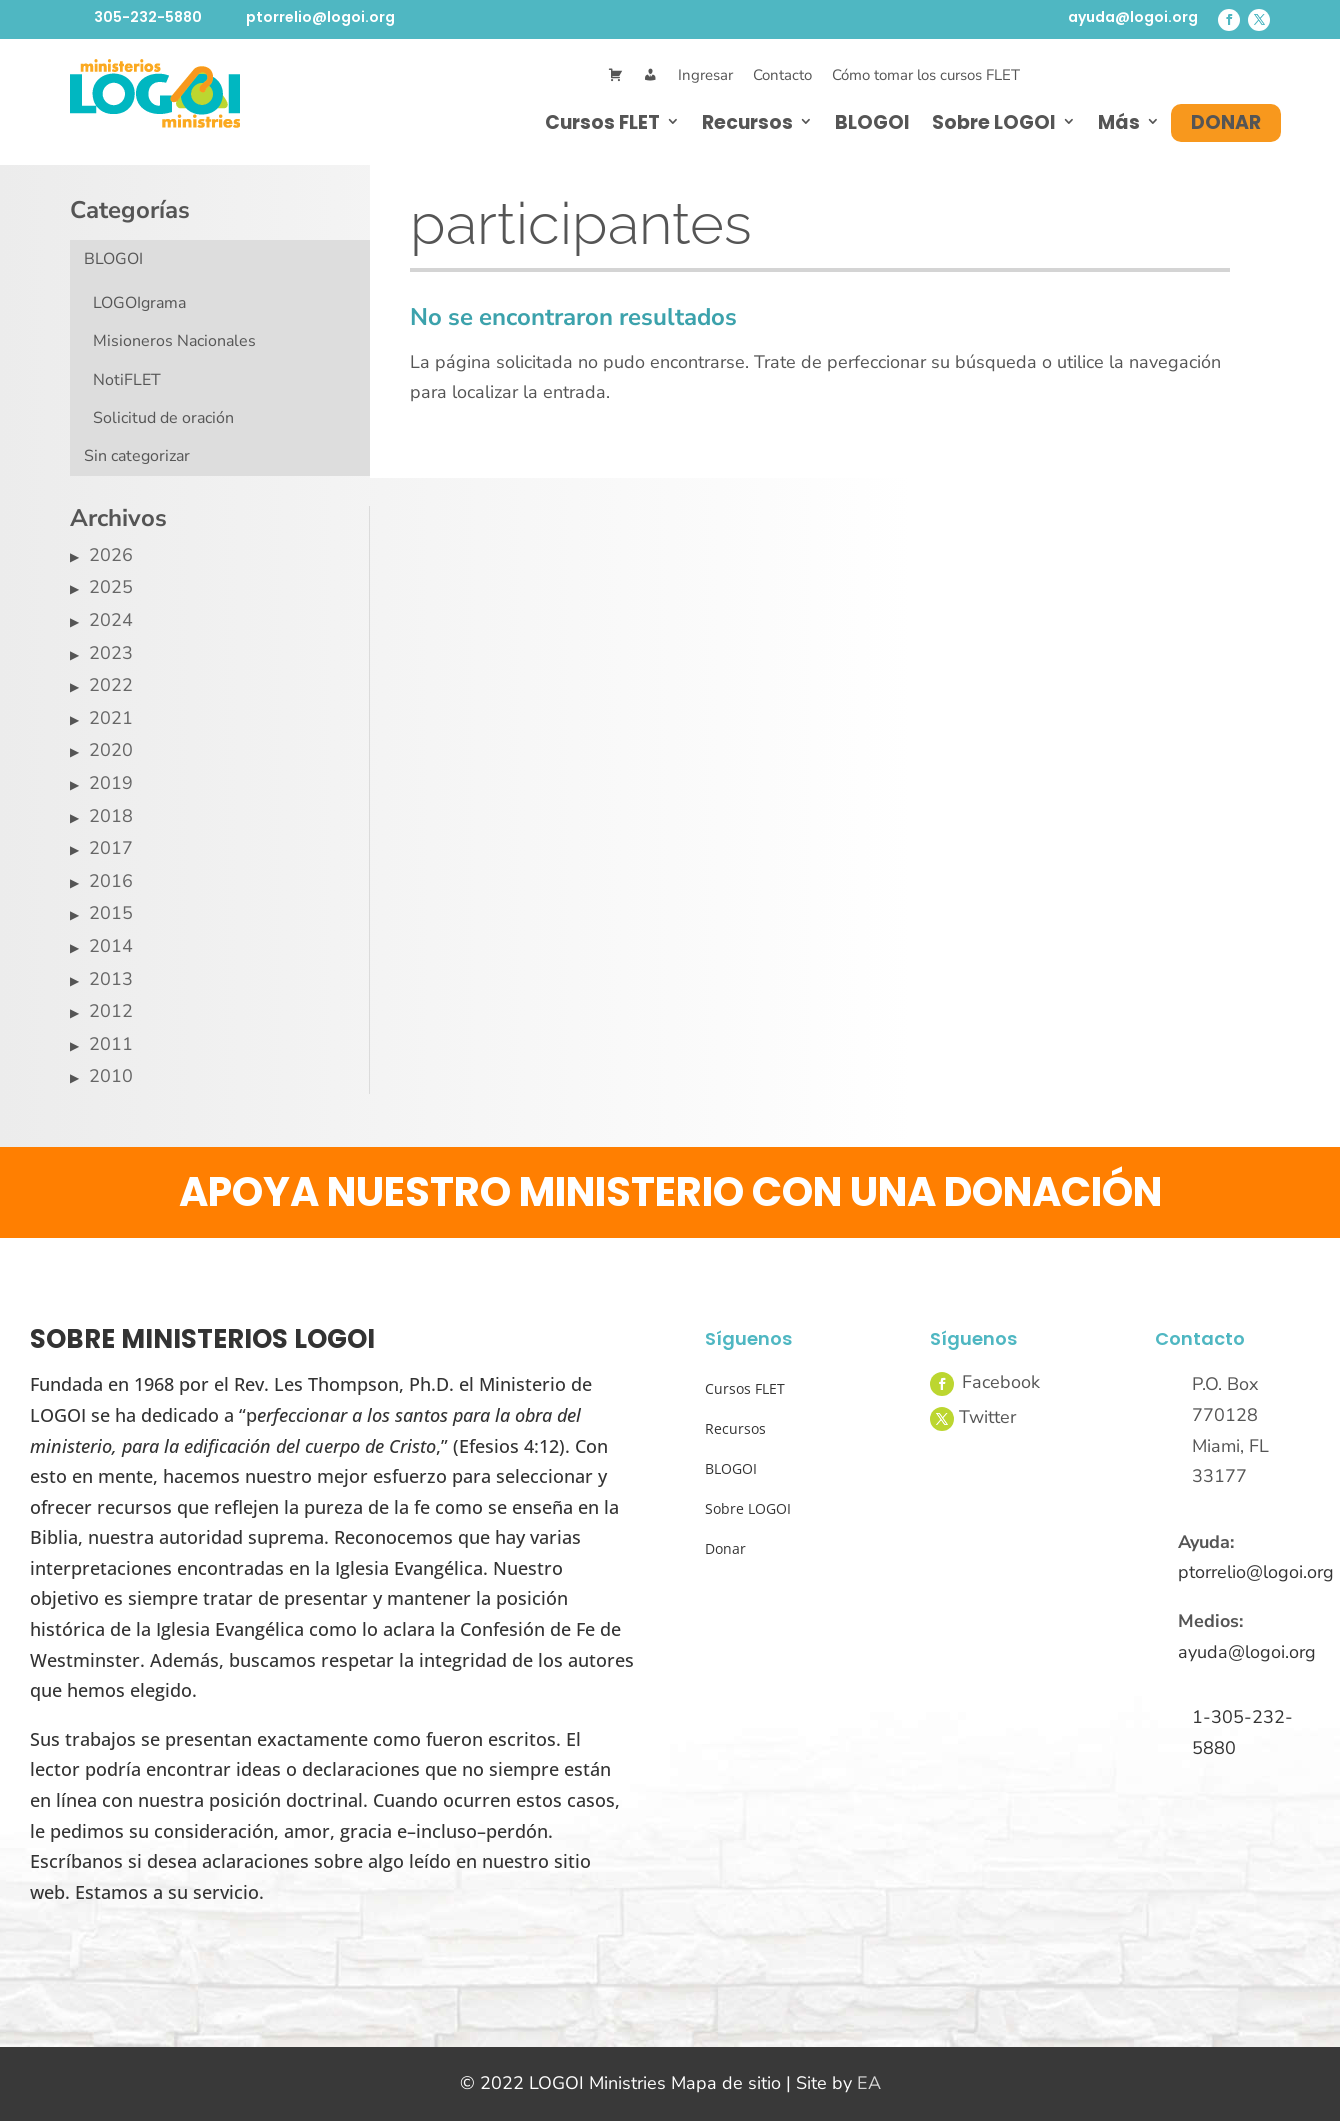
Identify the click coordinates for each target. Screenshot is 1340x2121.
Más (1119, 122)
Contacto (782, 75)
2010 (111, 1076)
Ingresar (705, 75)
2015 (111, 913)
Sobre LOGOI (994, 122)
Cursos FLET (602, 122)
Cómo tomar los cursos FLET (926, 75)
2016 (111, 881)
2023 (111, 653)
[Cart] (615, 75)
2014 (111, 946)
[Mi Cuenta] (650, 75)
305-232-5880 (148, 17)
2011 (111, 1044)
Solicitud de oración (163, 418)
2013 (111, 979)
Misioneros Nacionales (174, 341)
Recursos (747, 122)
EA (869, 2083)
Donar (1226, 122)
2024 (111, 620)
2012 (111, 1011)
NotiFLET (127, 380)
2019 (111, 783)
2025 (111, 587)
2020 (111, 750)
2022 (111, 685)
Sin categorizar (137, 456)
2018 (111, 816)
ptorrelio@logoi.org (320, 17)
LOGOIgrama (139, 303)
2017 (111, 848)
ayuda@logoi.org (1133, 17)
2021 (111, 718)
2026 (111, 555)
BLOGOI (872, 122)
